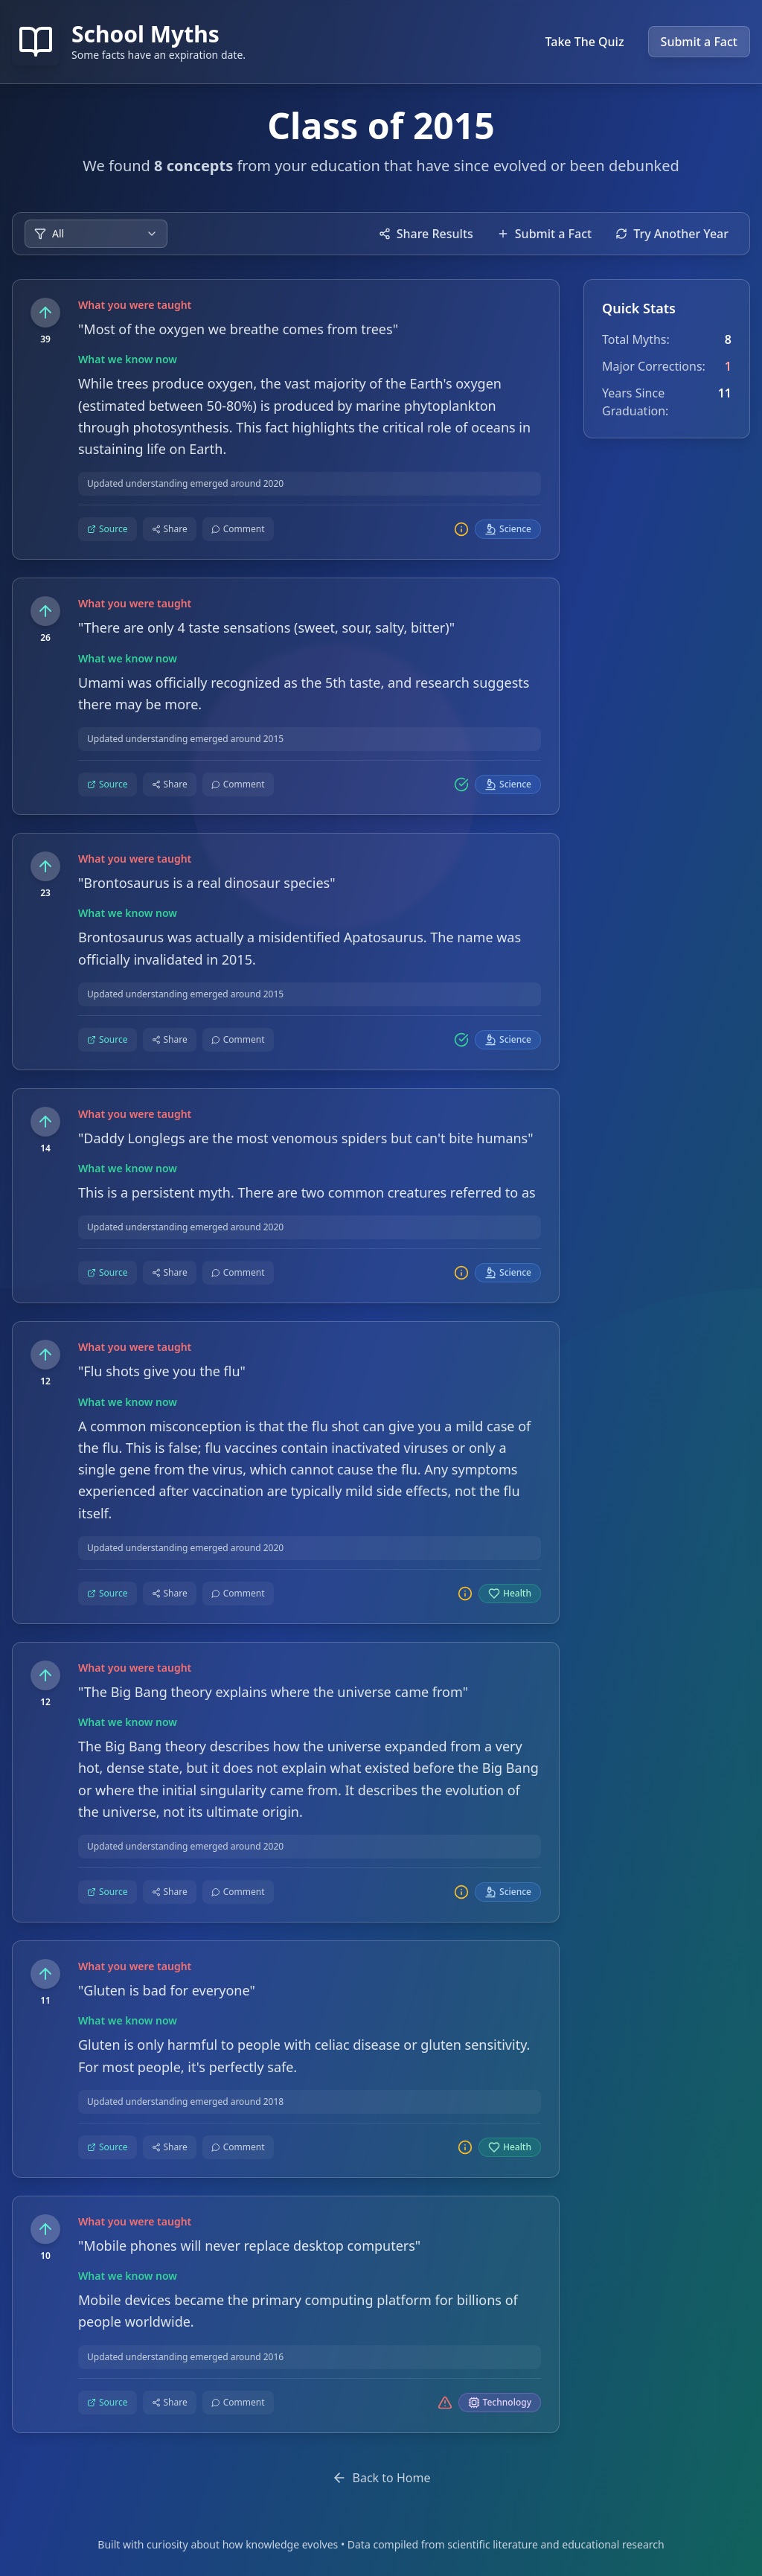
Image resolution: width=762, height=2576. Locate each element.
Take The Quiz (584, 41)
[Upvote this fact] (45, 313)
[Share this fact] (169, 530)
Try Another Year (672, 234)
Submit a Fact (699, 41)
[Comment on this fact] (238, 530)
